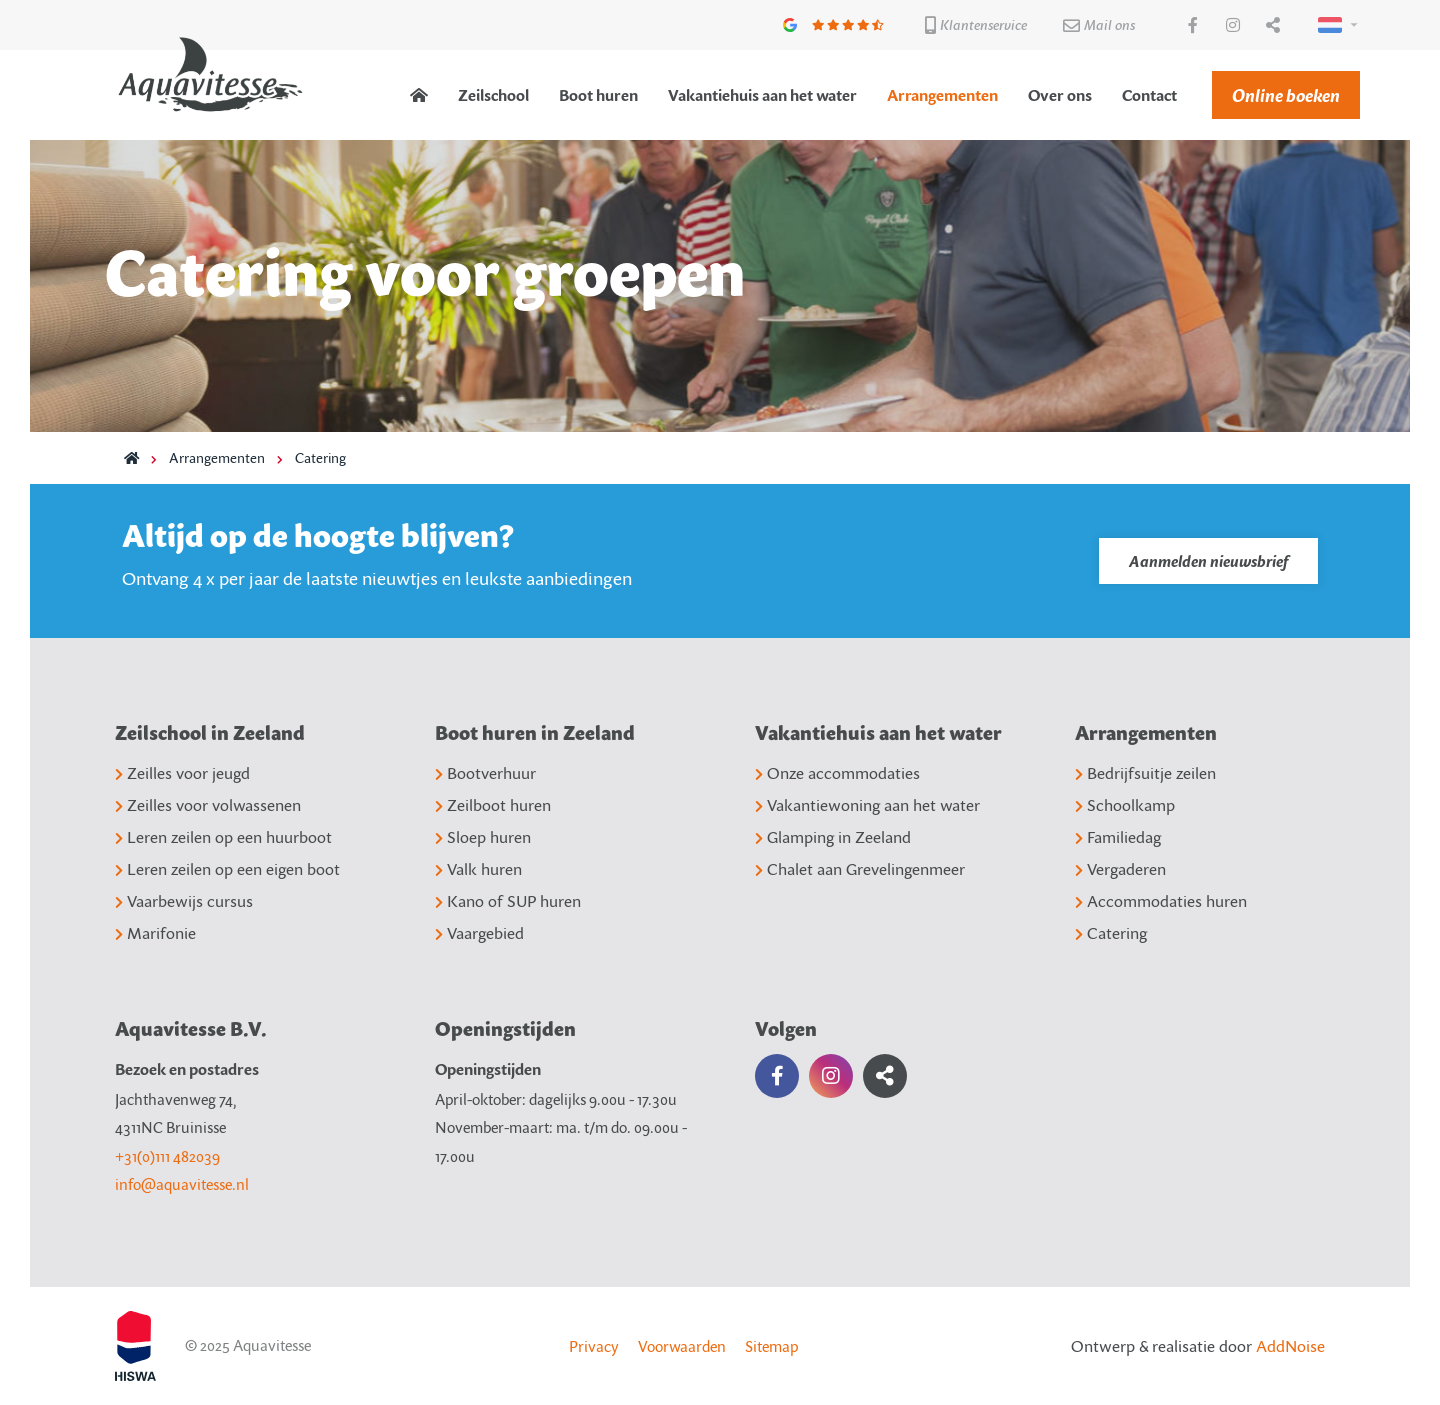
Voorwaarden (682, 1346)
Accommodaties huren (1161, 901)
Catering (320, 457)
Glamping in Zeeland (833, 837)
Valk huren (478, 869)
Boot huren (598, 95)
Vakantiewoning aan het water (867, 805)
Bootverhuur (485, 773)
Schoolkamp (1125, 805)
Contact (1149, 95)
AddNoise (1290, 1346)
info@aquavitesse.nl (182, 1184)
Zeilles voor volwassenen (208, 805)
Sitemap (771, 1346)
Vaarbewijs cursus (184, 901)
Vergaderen (1120, 869)
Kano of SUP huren (508, 901)
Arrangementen (942, 95)
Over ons (1060, 95)
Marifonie (155, 933)
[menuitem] (419, 95)
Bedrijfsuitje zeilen (1145, 773)
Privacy (594, 1346)
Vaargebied (479, 933)
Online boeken (1286, 94)
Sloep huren (483, 837)
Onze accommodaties (837, 773)
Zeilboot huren (493, 805)
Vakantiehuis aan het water (762, 95)
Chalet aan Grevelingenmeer (860, 869)
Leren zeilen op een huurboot (223, 837)
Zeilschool (493, 95)
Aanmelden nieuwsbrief (1208, 561)
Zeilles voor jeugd (182, 773)
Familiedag (1118, 837)
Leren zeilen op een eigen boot (227, 869)
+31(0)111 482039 (167, 1156)
